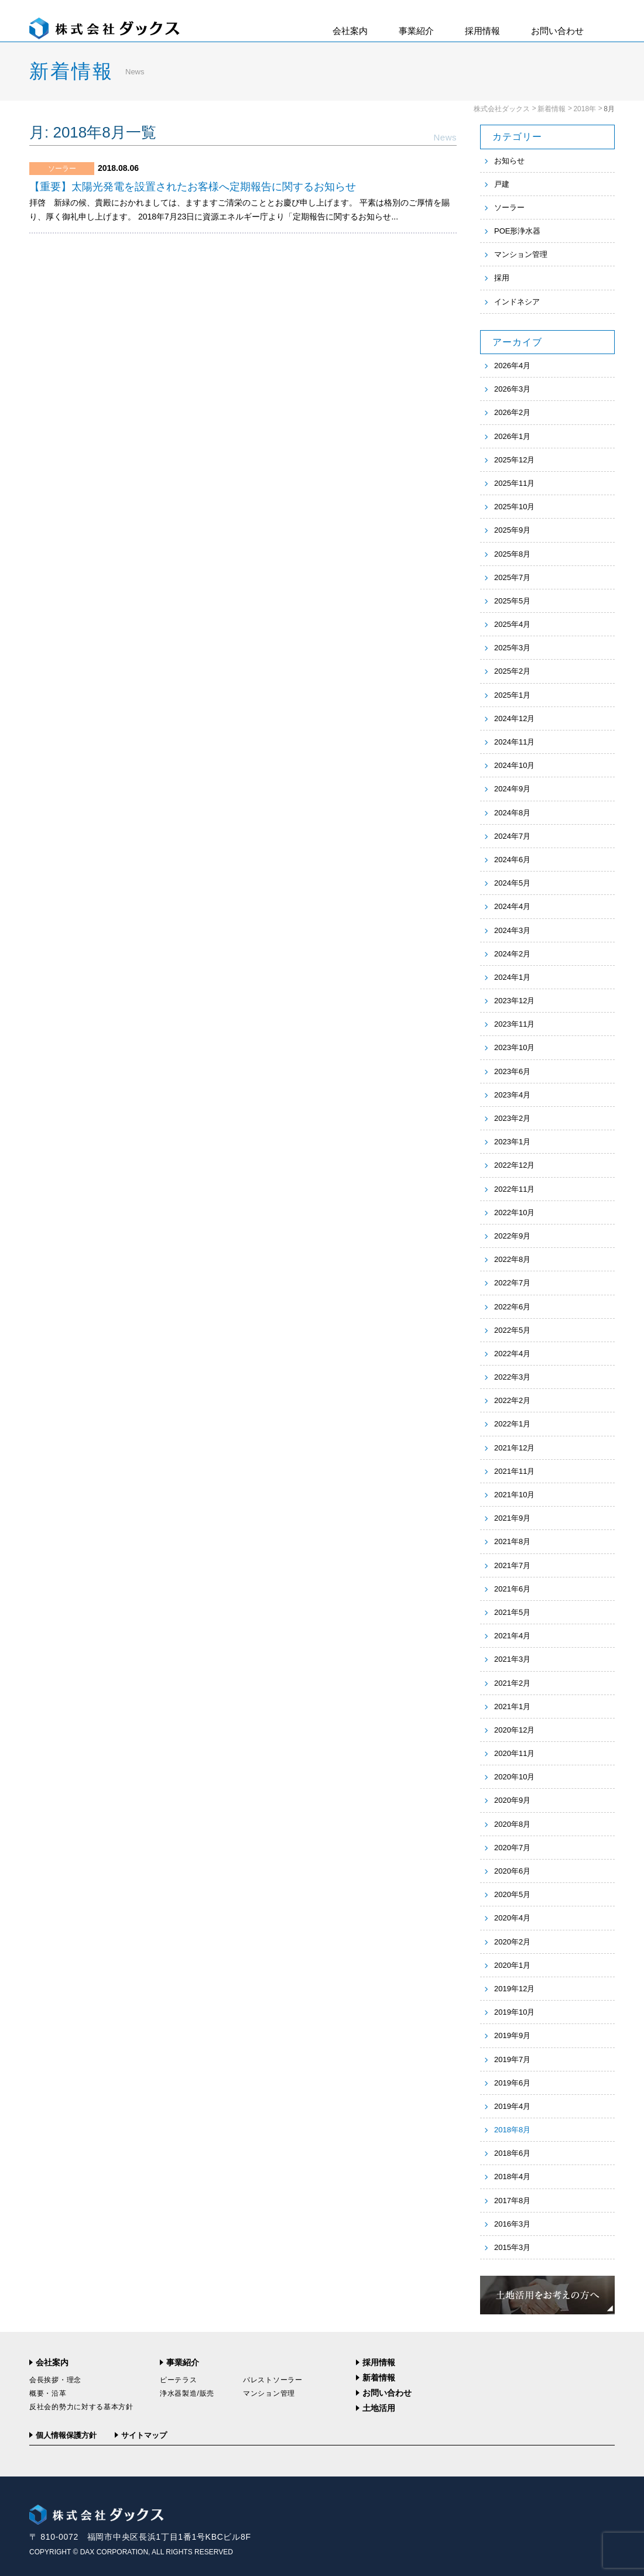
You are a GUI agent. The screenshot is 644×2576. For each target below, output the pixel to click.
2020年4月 (512, 1917)
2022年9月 (512, 1236)
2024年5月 (512, 883)
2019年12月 (514, 1988)
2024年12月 (514, 718)
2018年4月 (512, 2176)
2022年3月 (512, 1377)
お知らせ (509, 160)
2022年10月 (514, 1212)
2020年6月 (512, 1871)
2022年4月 (512, 1353)
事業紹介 (416, 31)
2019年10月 (514, 2012)
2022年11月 (514, 1189)
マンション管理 (520, 254)
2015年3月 (512, 2247)
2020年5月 (512, 1894)
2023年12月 (514, 1000)
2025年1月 (512, 695)
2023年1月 (512, 1141)
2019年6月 (512, 2082)
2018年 (584, 109)
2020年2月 (512, 1941)
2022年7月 (512, 1282)
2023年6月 (512, 1071)
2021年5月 (512, 1612)
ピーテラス (178, 2380)
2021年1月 (512, 1706)
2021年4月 (512, 1635)
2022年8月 (512, 1259)
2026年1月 (512, 436)
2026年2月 (512, 412)
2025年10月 (514, 506)
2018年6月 (512, 2153)
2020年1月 (512, 1965)
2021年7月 (512, 1565)
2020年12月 (514, 1730)
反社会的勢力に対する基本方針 (81, 2407)
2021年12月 (514, 1447)
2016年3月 (512, 2224)
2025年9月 (512, 530)
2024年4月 (512, 906)
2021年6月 (512, 1588)
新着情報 (551, 109)
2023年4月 (512, 1094)
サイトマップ (144, 2435)
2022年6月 (512, 1306)
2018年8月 (512, 2129)
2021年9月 (512, 1518)
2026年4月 (512, 365)
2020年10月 (514, 1776)
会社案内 (350, 31)
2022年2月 (512, 1400)
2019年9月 (512, 2035)
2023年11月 (514, 1024)
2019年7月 (512, 2059)
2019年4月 (512, 2106)
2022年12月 (514, 1165)
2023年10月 (514, 1047)
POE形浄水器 (517, 231)
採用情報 (482, 31)
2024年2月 (512, 953)
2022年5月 (512, 1330)
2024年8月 (512, 812)
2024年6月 (512, 859)
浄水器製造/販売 (187, 2393)
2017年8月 (512, 2200)
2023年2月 (512, 1118)
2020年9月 (512, 1800)
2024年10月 (514, 765)
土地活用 (378, 2408)
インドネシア (517, 301)
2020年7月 (512, 1847)
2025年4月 (512, 624)
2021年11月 (514, 1471)
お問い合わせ (557, 31)
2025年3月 (512, 647)
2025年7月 (512, 577)
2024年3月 (512, 930)
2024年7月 (512, 836)
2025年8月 (512, 554)
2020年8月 (512, 1824)
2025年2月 (512, 671)
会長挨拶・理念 (55, 2380)
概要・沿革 (48, 2393)
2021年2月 (512, 1683)
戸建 (501, 184)
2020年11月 (514, 1753)
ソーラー (509, 207)
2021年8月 (512, 1541)
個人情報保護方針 (66, 2435)
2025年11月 (514, 483)
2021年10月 (514, 1494)
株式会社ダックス (502, 109)
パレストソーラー (273, 2380)
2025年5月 (512, 600)
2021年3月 (512, 1659)
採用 (501, 277)
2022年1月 (512, 1423)
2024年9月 (512, 788)
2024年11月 (514, 742)
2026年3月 (512, 389)
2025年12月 (514, 459)
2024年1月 (512, 977)
